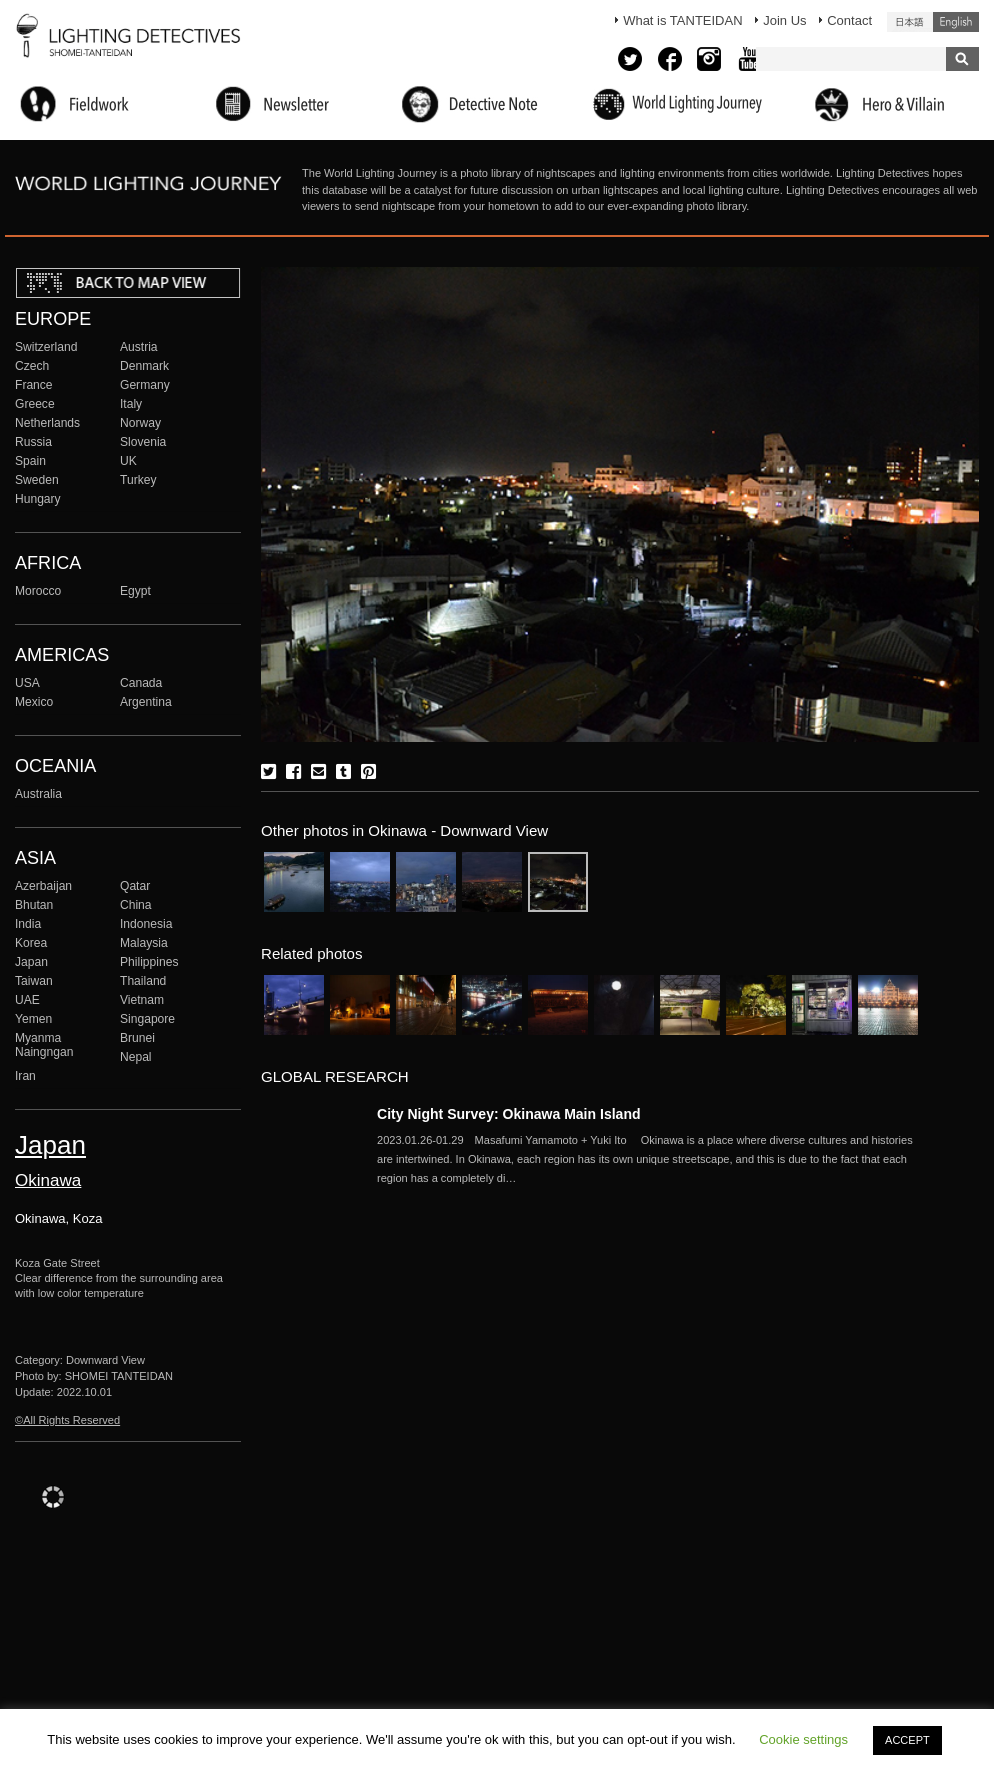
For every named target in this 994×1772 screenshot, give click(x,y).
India (28, 924)
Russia (33, 442)
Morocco (38, 591)
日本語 (910, 22)
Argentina (146, 702)
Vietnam (142, 1000)
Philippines (149, 962)
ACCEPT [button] (907, 1740)
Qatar (135, 886)
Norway (140, 423)
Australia (38, 794)
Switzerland (46, 347)
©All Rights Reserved (67, 1420)
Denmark (144, 366)
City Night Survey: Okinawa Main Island (509, 1114)
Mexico (34, 702)
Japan (31, 962)
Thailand (143, 981)
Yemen (33, 1019)
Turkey (138, 480)
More (647, 1159)
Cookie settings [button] (803, 1739)
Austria (139, 347)
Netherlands (47, 423)
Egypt (135, 591)
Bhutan (34, 905)
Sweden (37, 480)
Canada (141, 683)
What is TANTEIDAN (682, 20)
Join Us (784, 20)
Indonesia (146, 924)
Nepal (136, 1057)
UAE (27, 1000)
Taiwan (34, 981)
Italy (131, 404)
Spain (30, 461)
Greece (35, 404)
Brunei (137, 1038)
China (136, 905)
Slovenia (143, 442)
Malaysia (144, 943)
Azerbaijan (43, 886)
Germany (145, 385)
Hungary (38, 499)
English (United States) (956, 22)
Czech (32, 366)
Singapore (147, 1019)
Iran (25, 1076)
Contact (849, 20)
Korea (31, 943)
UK (128, 461)
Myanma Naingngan (44, 1045)
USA (27, 683)
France (34, 385)
